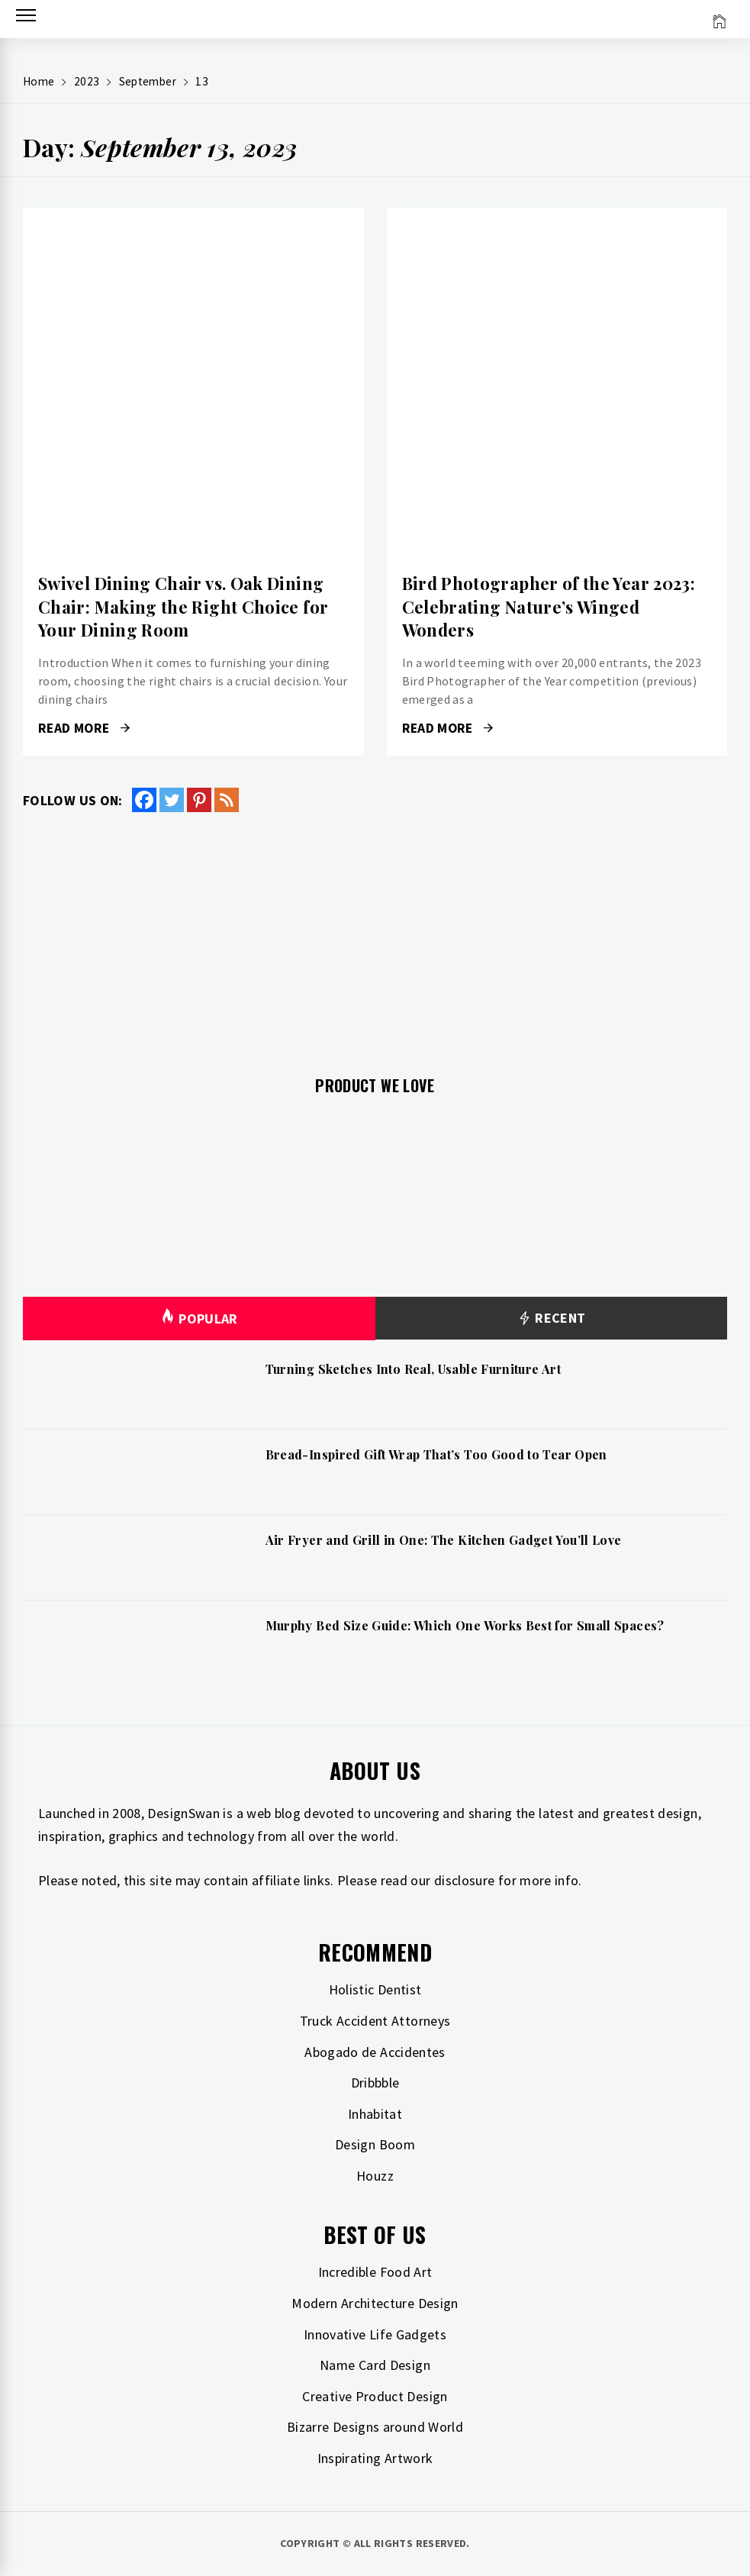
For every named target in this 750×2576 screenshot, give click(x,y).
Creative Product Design (374, 2396)
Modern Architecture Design (374, 2303)
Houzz (375, 2175)
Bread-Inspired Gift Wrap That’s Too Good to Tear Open (436, 1454)
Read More (84, 728)
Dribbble (375, 2082)
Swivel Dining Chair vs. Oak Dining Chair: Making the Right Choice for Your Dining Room (183, 607)
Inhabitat (375, 2114)
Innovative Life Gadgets (375, 2334)
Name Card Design (375, 2365)
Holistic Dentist (375, 1989)
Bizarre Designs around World (375, 2427)
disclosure (464, 1880)
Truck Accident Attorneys (375, 2021)
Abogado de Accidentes (375, 2052)
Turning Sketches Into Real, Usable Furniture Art (413, 1369)
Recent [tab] (551, 1318)
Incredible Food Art (375, 2272)
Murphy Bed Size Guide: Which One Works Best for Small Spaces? (465, 1625)
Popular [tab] (199, 1318)
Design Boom (375, 2144)
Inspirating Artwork (375, 2458)
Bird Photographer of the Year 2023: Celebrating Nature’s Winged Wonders (549, 607)
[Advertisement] (375, 935)
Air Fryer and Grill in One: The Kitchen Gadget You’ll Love (444, 1540)
